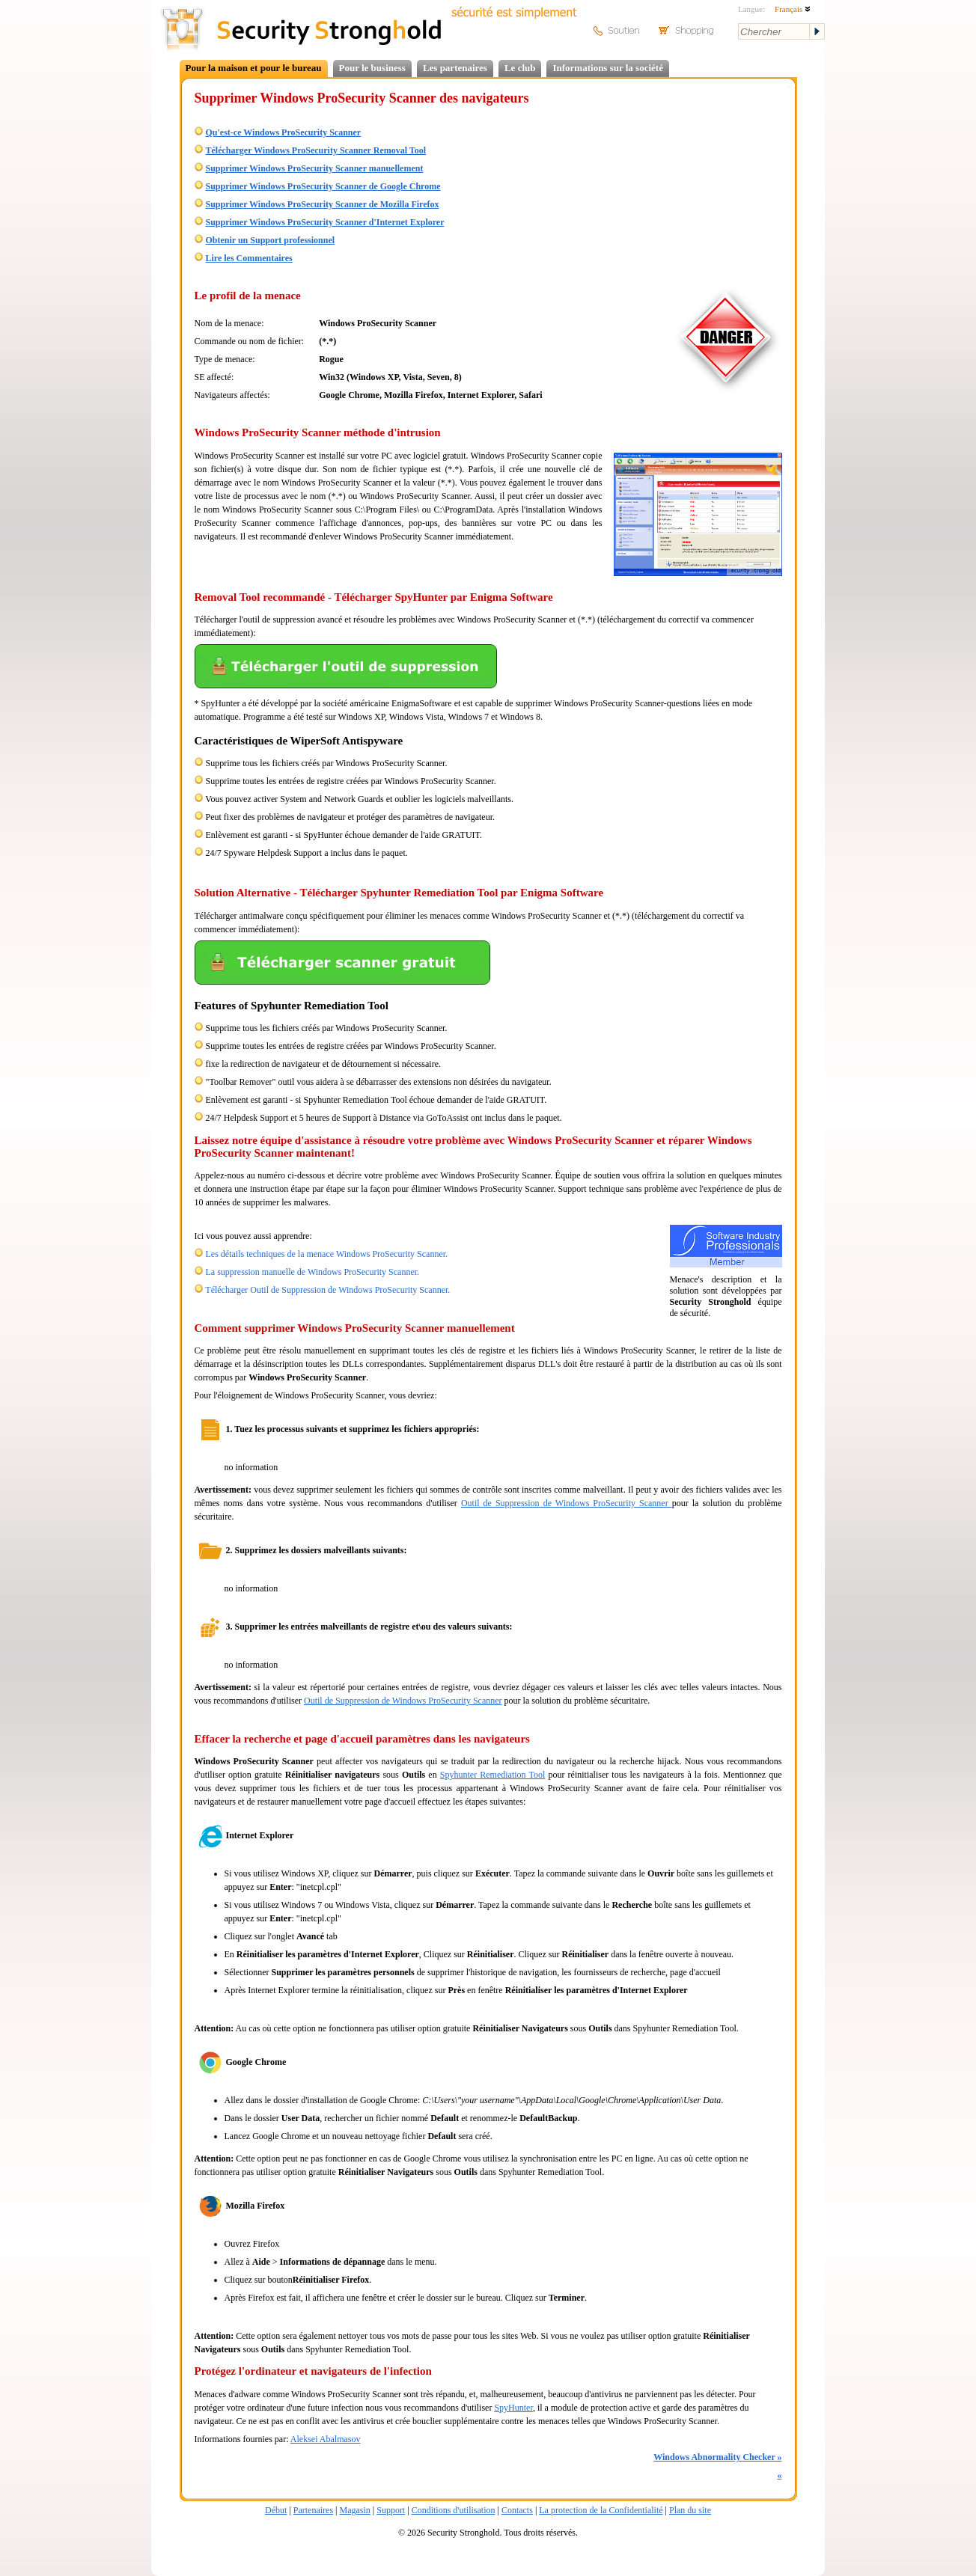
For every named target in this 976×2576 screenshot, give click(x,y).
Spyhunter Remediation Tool (493, 1774)
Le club (520, 67)
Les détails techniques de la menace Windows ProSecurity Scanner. (327, 1254)
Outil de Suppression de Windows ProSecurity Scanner (566, 1503)
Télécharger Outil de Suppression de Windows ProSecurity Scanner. (327, 1290)
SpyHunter (513, 2407)
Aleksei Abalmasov (325, 2439)
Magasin (354, 2510)
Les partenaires (455, 67)
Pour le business (372, 67)
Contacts (517, 2510)
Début (276, 2510)
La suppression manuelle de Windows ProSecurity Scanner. (313, 1272)
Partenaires (313, 2510)
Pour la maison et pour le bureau (254, 67)
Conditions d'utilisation (453, 2510)
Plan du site (690, 2510)
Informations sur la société (607, 67)
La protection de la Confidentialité (600, 2510)
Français (793, 8)
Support (390, 2510)
